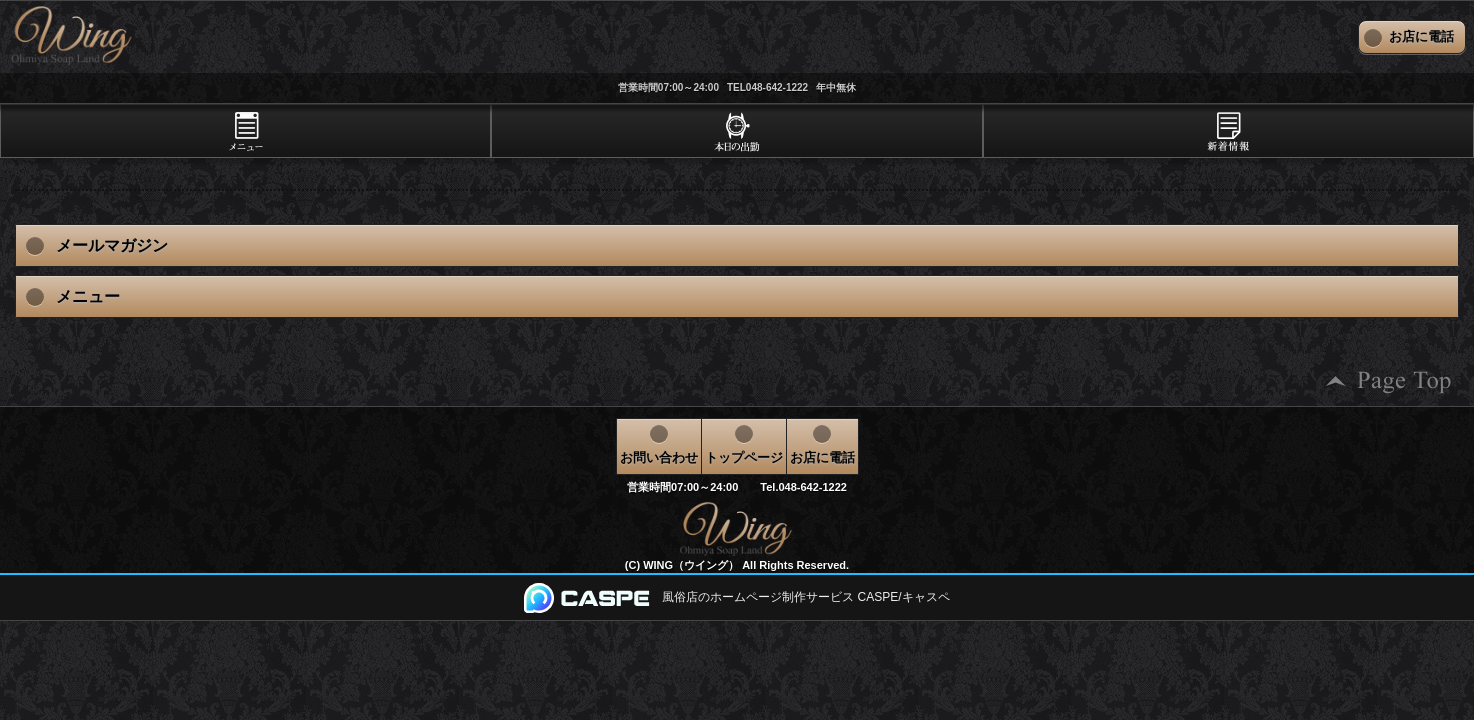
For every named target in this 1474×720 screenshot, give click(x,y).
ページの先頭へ (1389, 381)
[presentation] (245, 131)
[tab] (245, 131)
